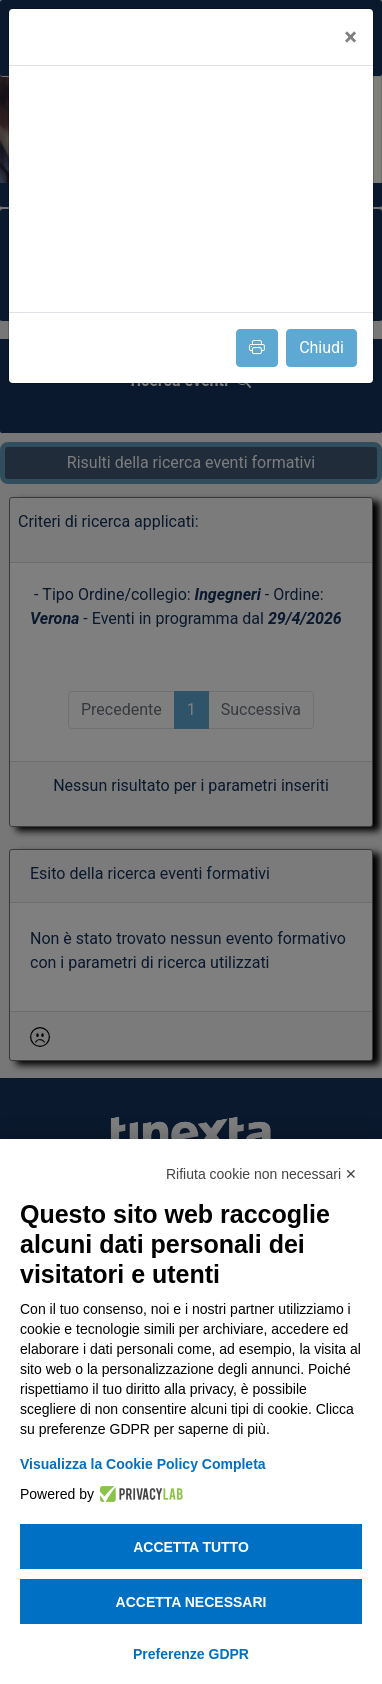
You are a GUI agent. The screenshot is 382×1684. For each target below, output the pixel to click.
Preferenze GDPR (191, 1654)
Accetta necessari (191, 1602)
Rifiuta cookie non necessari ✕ (261, 1174)
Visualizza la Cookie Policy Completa (143, 1464)
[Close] (350, 37)
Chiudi (321, 347)
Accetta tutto (191, 1547)
